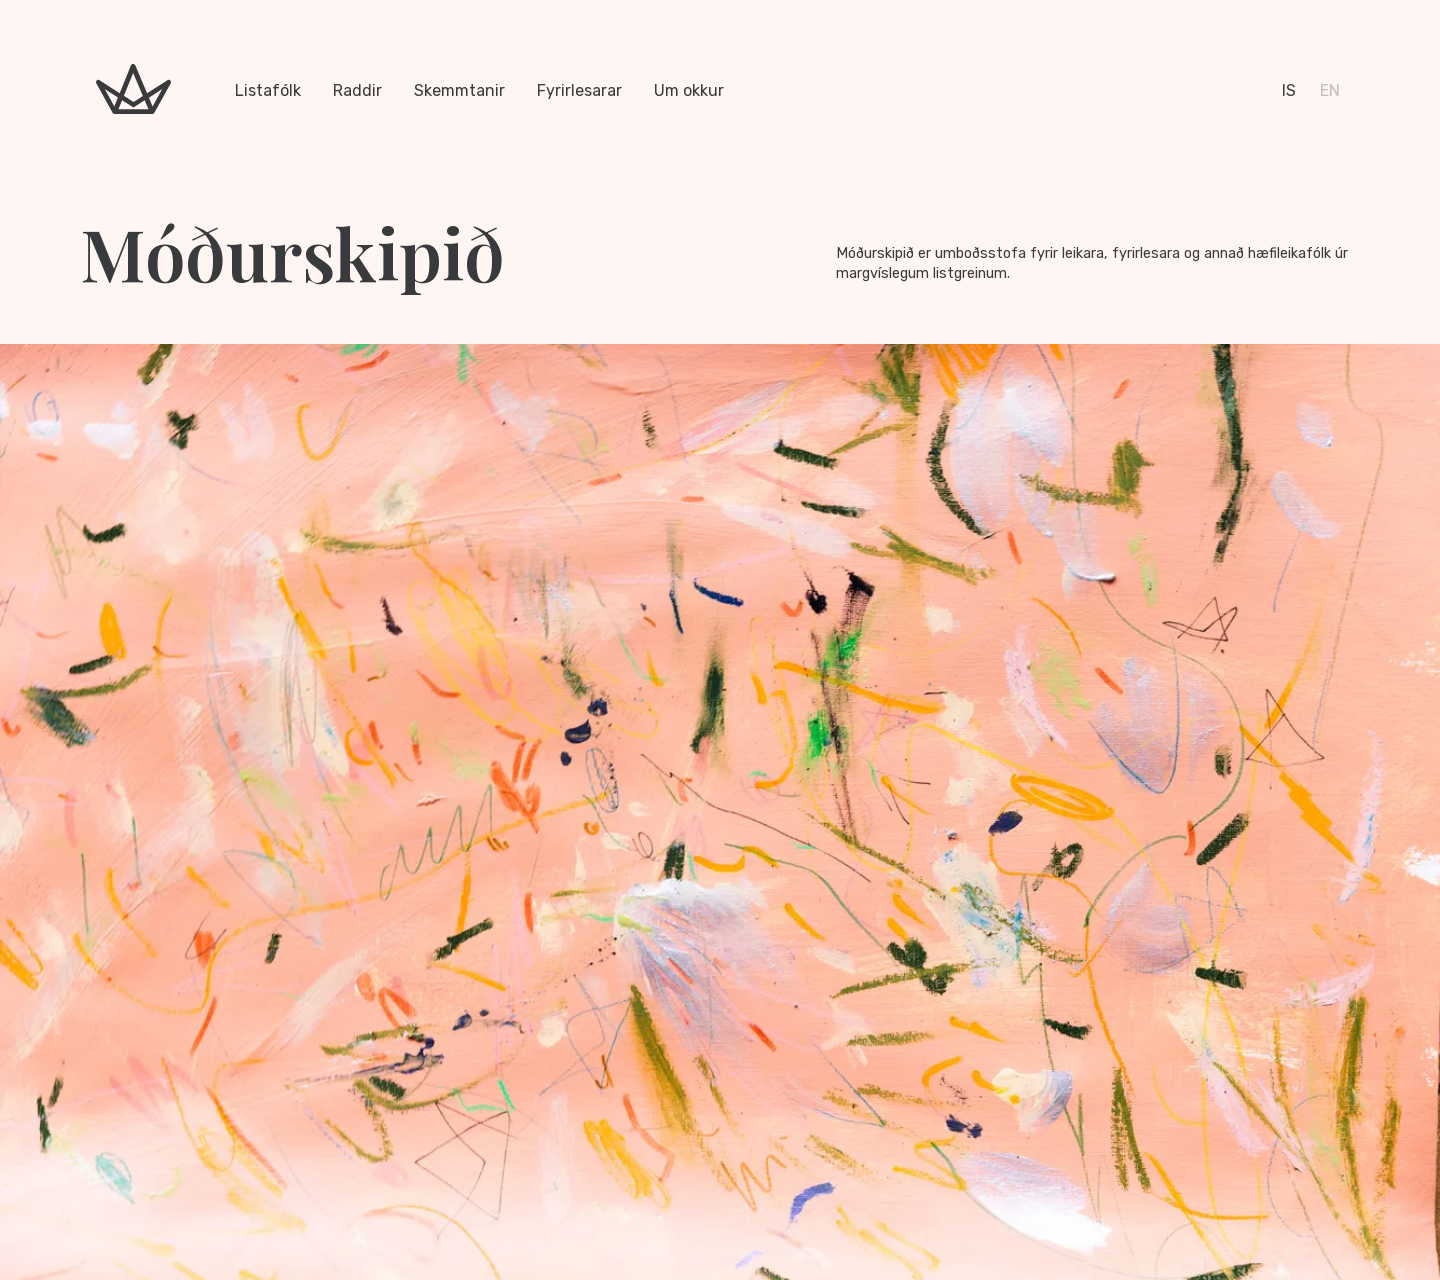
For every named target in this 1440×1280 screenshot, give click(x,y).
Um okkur (689, 90)
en (1330, 90)
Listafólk (268, 90)
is (1289, 90)
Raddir (357, 90)
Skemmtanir (459, 90)
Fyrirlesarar (579, 90)
